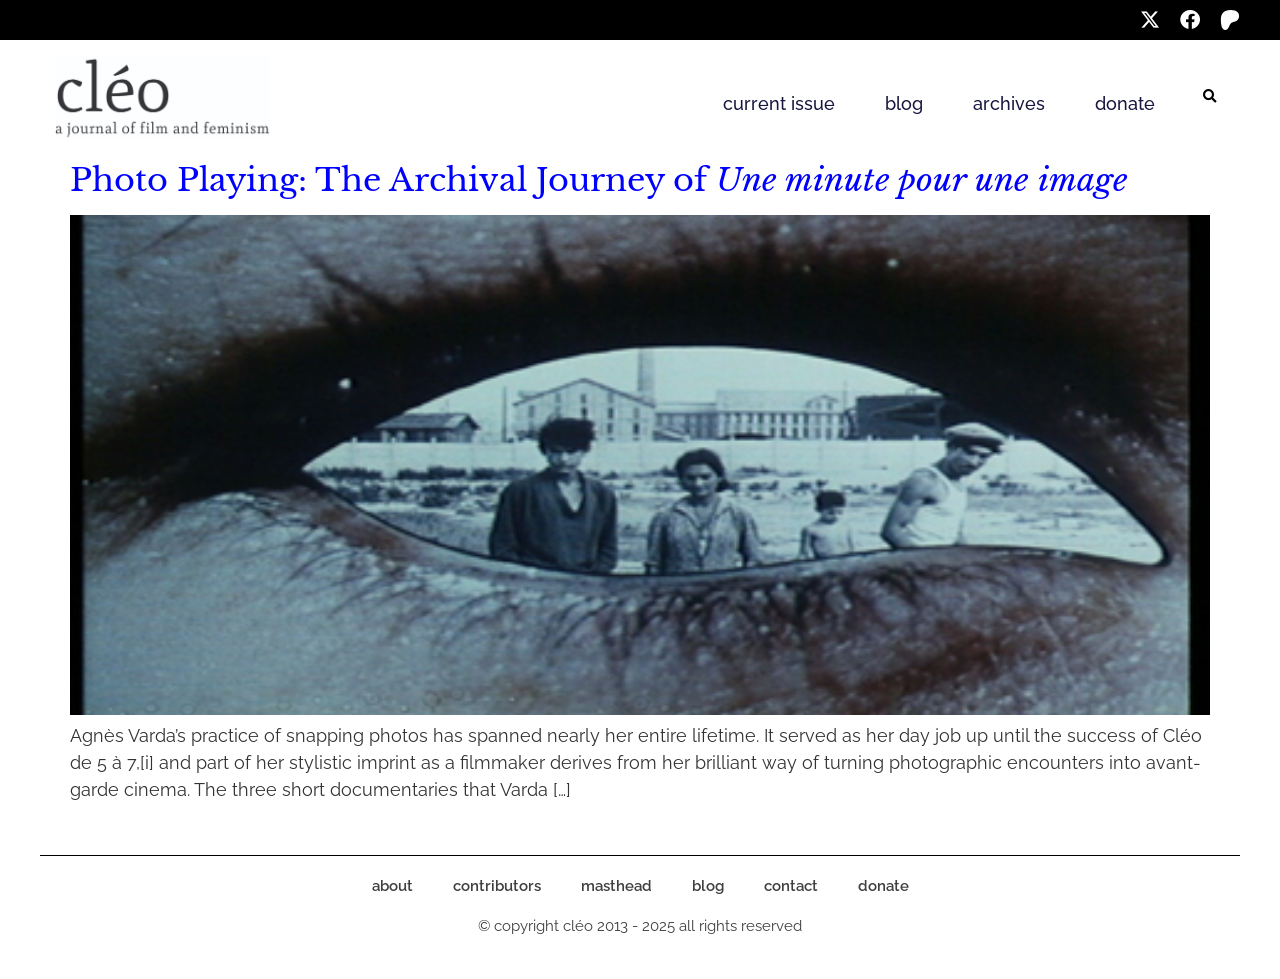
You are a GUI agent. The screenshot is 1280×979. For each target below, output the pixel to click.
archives (1009, 103)
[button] (1210, 97)
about (392, 886)
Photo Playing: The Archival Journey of (599, 180)
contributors (497, 886)
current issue (779, 103)
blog (904, 103)
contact (791, 886)
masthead (616, 886)
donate (1125, 103)
